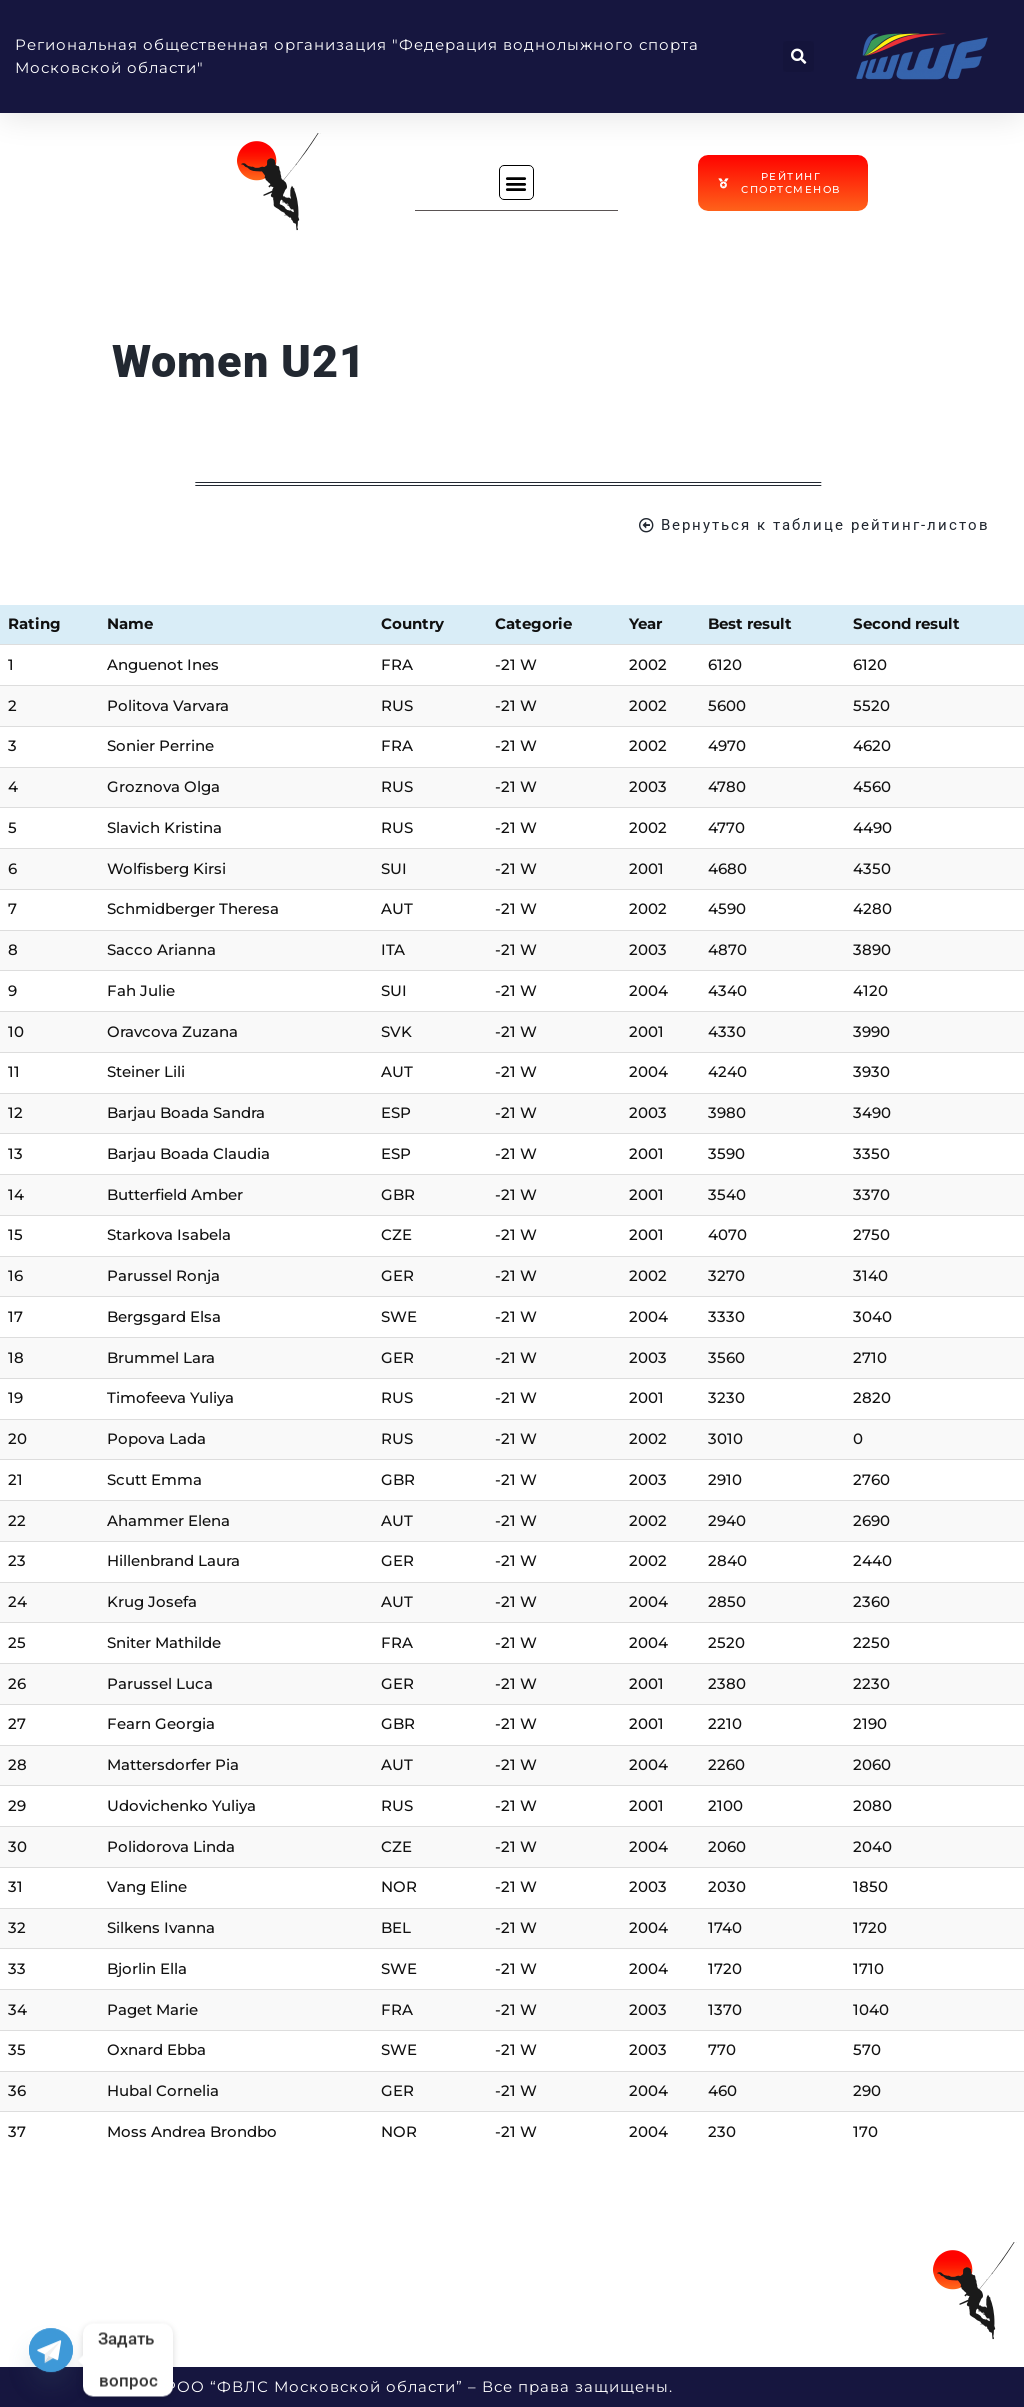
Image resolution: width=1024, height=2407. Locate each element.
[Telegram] (51, 2360)
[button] (798, 56)
